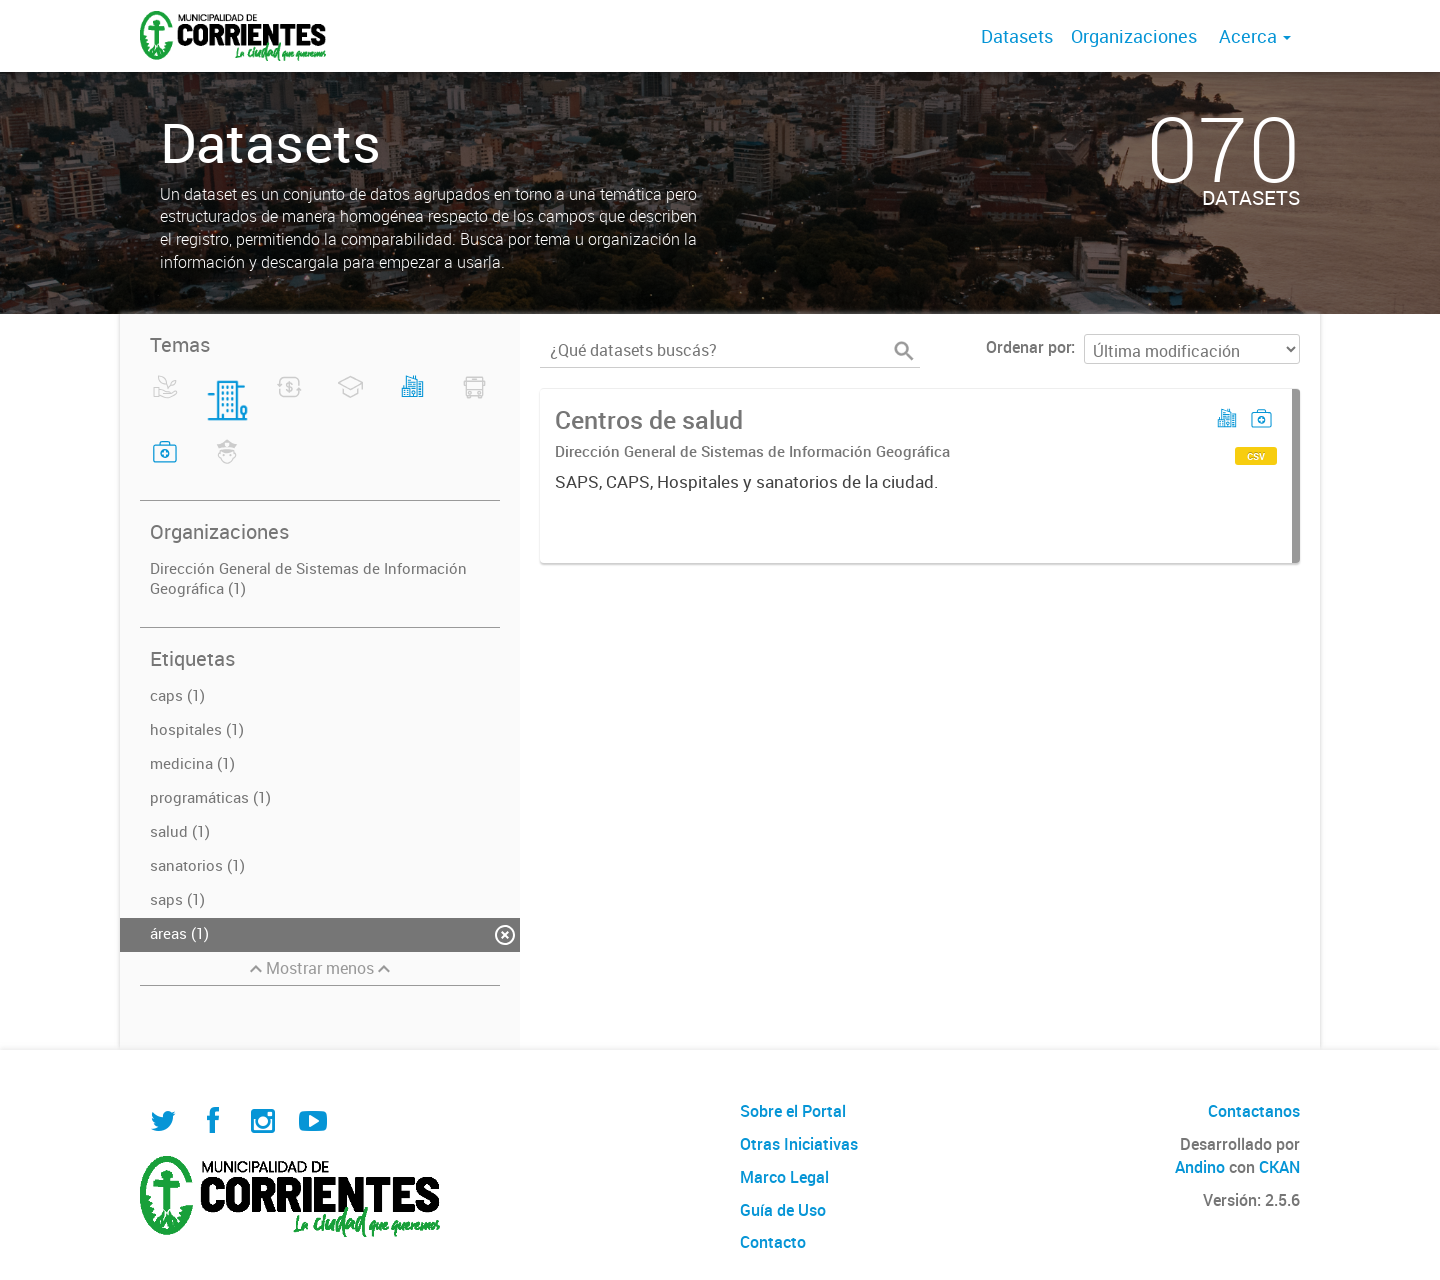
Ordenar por (1028, 347)
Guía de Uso (783, 1210)
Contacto (773, 1242)
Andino (1200, 1167)
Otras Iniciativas (799, 1144)
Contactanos (1254, 1111)
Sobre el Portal (793, 1111)
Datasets (1017, 36)
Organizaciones (1134, 36)
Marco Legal (784, 1177)
